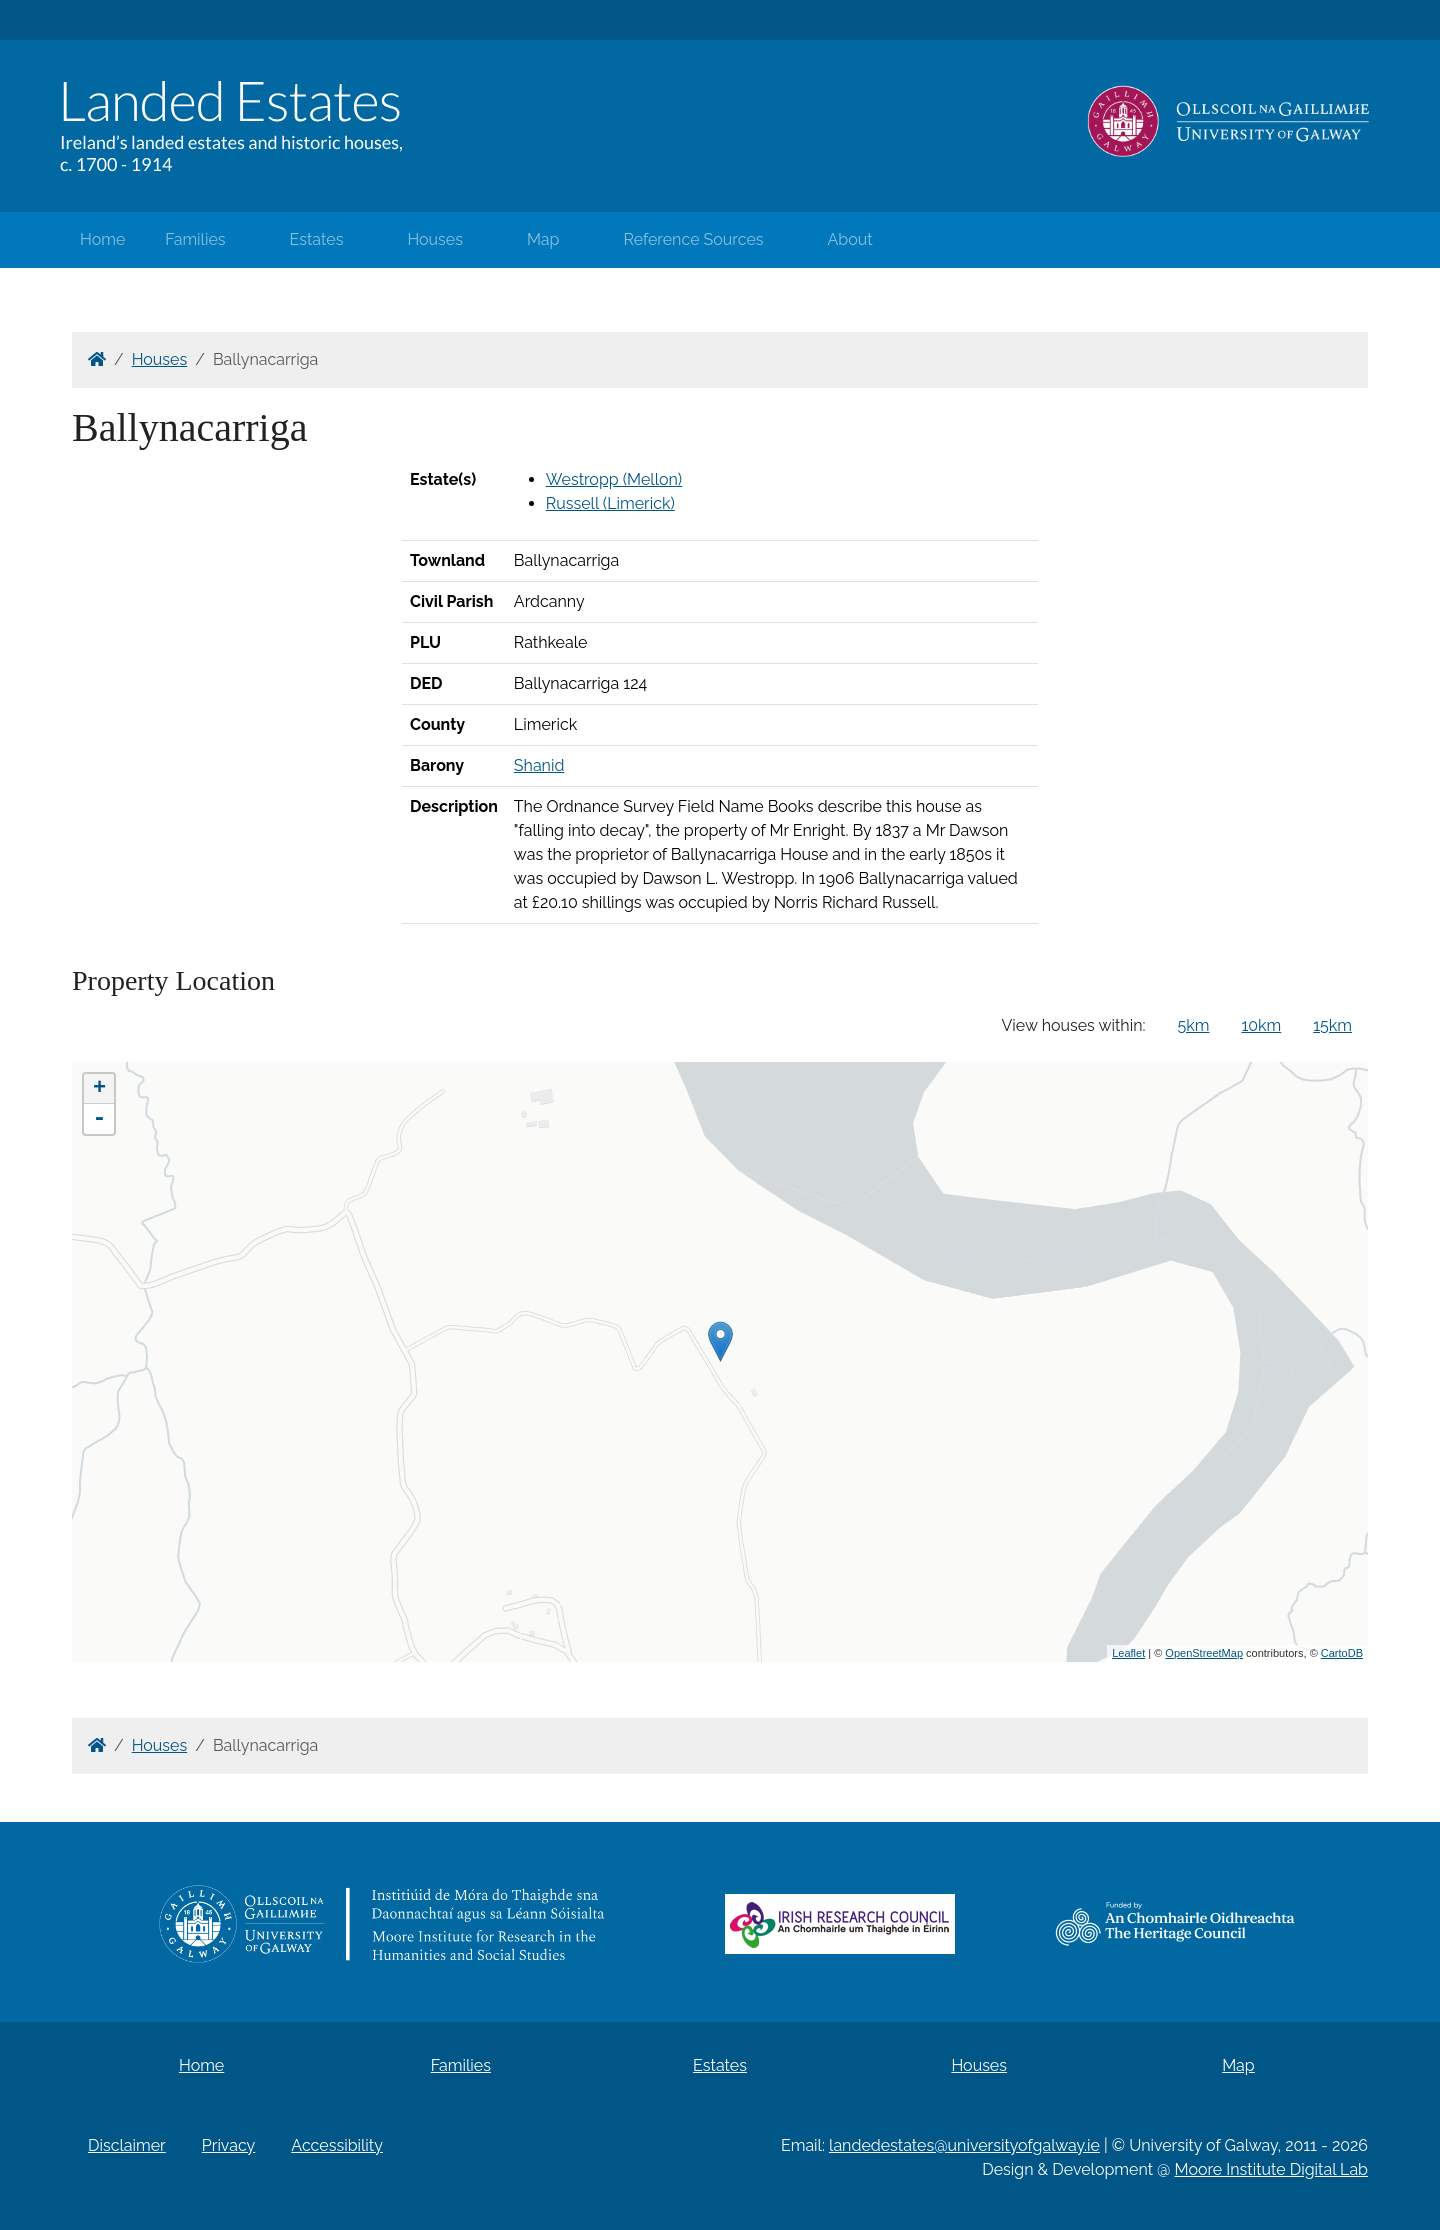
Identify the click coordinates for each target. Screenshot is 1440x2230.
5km (1194, 1025)
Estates (317, 239)
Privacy (228, 2145)
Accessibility (337, 2145)
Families (195, 239)
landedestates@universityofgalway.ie (964, 2145)
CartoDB (1342, 1653)
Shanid (539, 765)
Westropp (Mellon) (614, 479)
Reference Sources (693, 239)
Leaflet (1128, 1653)
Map (543, 239)
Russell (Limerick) (610, 503)
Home (102, 239)
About (850, 239)
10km (1261, 1025)
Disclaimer (127, 2145)
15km (1332, 1025)
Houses (435, 239)
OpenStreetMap (1204, 1653)
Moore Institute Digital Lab (1271, 2169)
